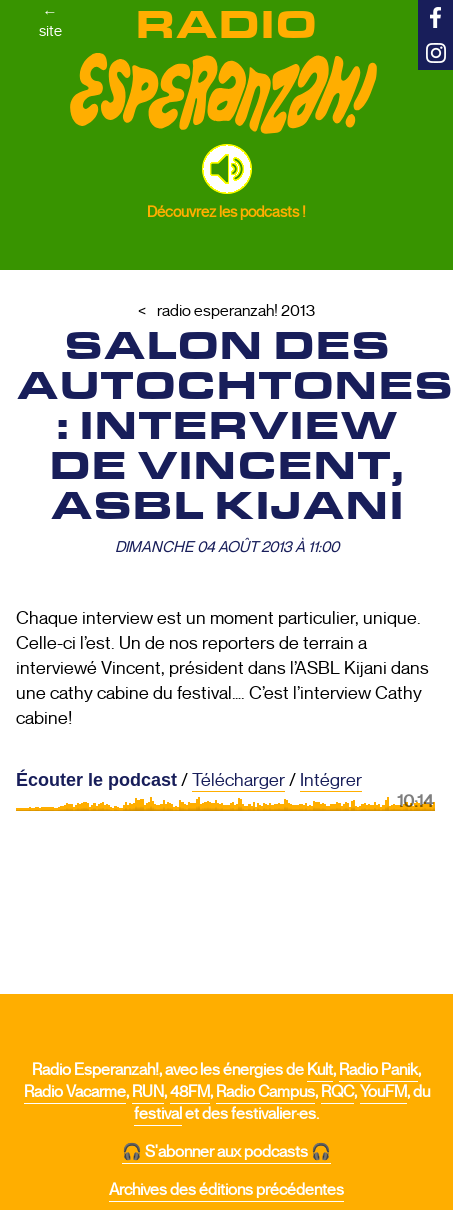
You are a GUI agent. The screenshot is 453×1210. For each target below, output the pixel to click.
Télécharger (238, 780)
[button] (227, 169)
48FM (190, 1092)
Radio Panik (378, 1070)
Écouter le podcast (96, 780)
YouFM (383, 1092)
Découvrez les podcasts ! (226, 211)
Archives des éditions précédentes (226, 1190)
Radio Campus (265, 1092)
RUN (148, 1092)
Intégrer (331, 780)
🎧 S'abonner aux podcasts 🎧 (226, 1152)
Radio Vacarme (75, 1092)
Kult (320, 1070)
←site (50, 21)
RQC (337, 1092)
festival (158, 1114)
